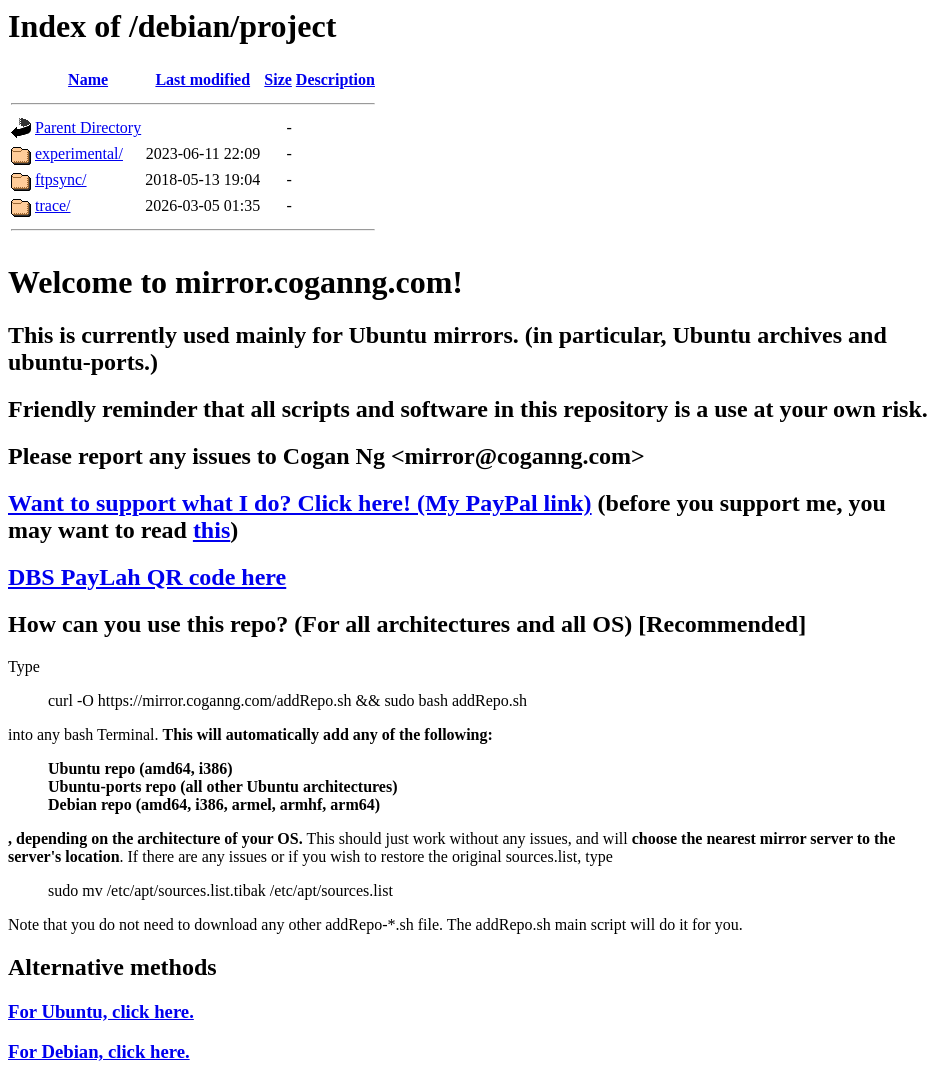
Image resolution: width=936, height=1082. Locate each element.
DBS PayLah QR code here (147, 577)
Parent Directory (88, 127)
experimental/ (79, 153)
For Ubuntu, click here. (101, 1011)
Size (278, 79)
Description (335, 79)
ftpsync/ (61, 179)
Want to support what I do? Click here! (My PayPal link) (300, 503)
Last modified (202, 79)
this (211, 530)
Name (88, 79)
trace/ (53, 205)
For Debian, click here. (99, 1051)
